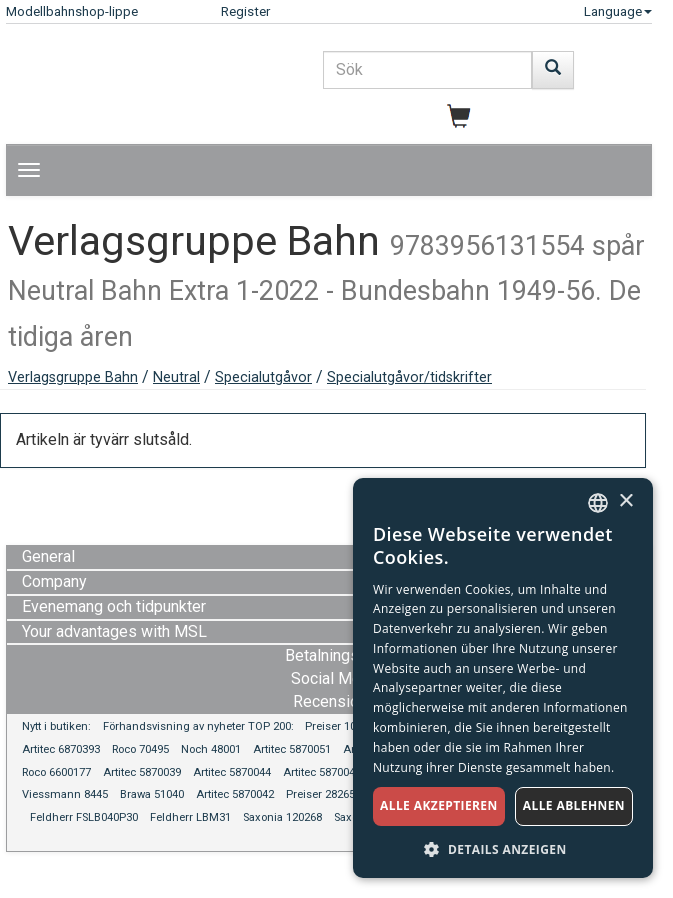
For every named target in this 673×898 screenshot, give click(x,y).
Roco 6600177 (56, 772)
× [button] (625, 501)
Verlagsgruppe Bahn (73, 377)
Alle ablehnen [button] (574, 805)
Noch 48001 (211, 749)
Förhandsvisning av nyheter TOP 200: (200, 726)
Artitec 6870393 (61, 749)
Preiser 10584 (339, 726)
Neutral (176, 377)
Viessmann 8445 (65, 794)
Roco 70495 (140, 749)
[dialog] (503, 678)
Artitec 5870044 (232, 772)
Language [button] (618, 11)
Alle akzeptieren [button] (439, 805)
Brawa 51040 (152, 794)
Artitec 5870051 (292, 749)
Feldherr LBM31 (190, 817)
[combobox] (598, 503)
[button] (503, 848)
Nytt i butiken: (56, 726)
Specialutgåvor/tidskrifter (409, 377)
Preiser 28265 (320, 794)
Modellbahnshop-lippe (72, 11)
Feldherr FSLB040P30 (84, 817)
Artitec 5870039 (142, 772)
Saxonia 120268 (282, 817)
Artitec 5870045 (322, 772)
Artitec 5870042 (235, 794)
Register (245, 11)
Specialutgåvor (263, 377)
